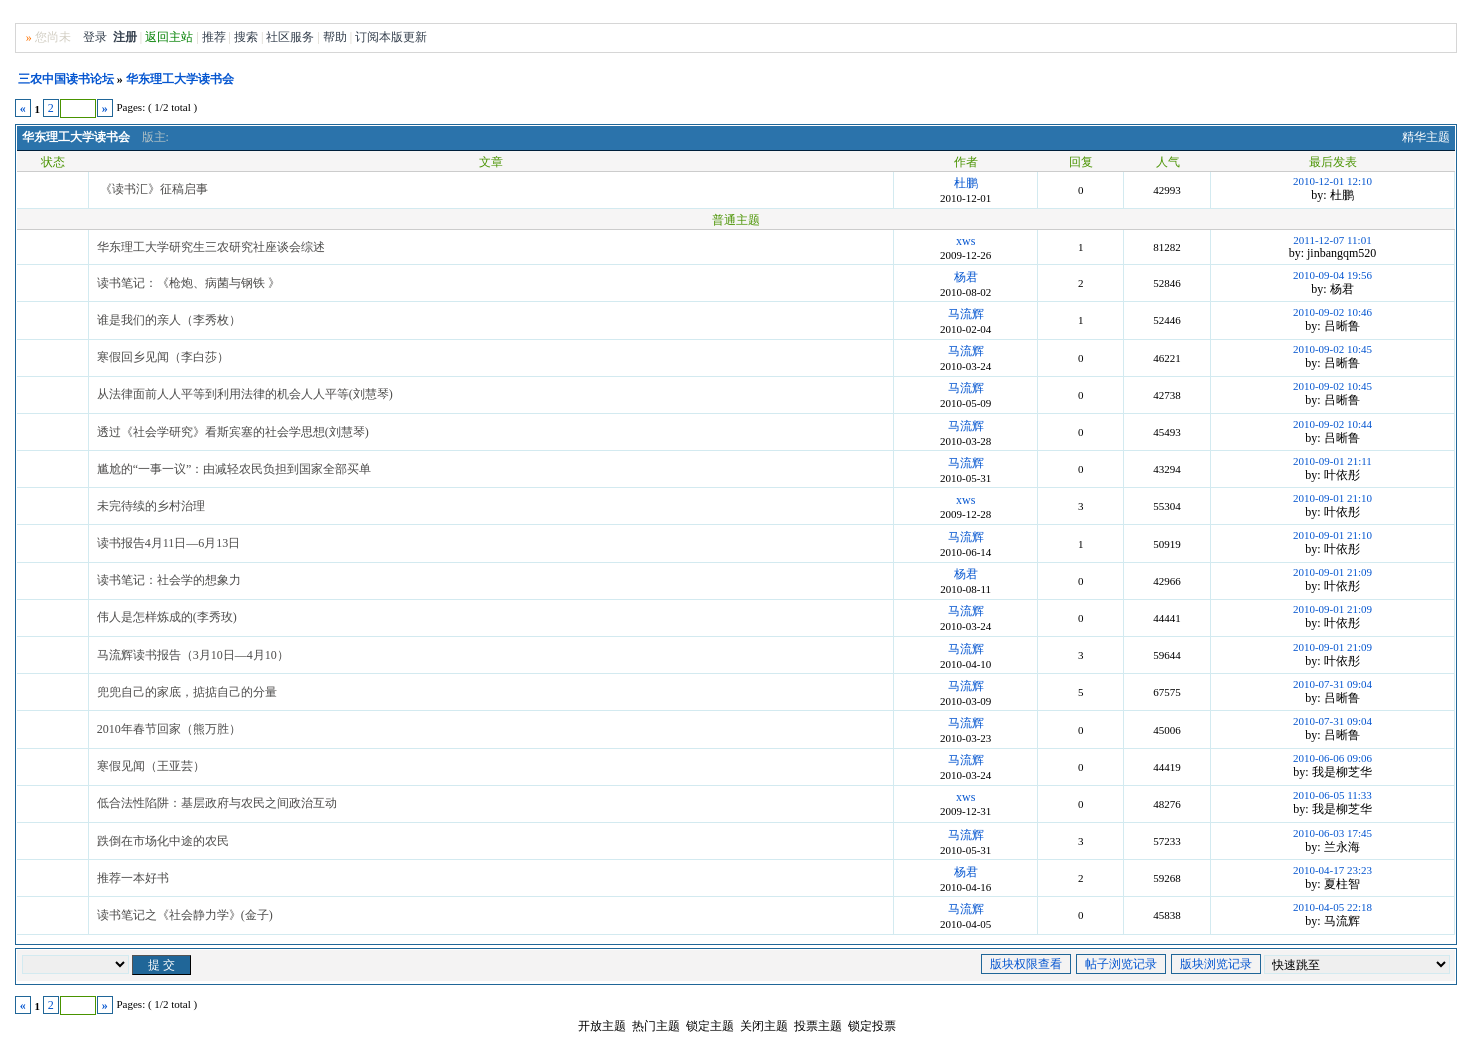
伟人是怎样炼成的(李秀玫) (167, 617)
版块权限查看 (1026, 964)
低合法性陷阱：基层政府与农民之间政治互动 (217, 803)
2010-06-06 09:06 (1332, 758)
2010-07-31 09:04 (1332, 684)
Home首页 (1425, 13)
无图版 (1316, 13)
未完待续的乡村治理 (151, 506)
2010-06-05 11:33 (1332, 795)
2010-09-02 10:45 (1332, 349)
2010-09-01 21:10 (1332, 498)
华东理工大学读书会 (180, 79)
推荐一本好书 (133, 878)
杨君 (966, 277)
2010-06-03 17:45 (1332, 833)
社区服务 (290, 37)
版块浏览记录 (1216, 964)
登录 (95, 37)
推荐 (214, 37)
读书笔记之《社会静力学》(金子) (185, 915)
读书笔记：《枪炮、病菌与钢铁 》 (188, 283)
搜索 (246, 37)
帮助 (335, 37)
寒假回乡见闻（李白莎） (163, 357)
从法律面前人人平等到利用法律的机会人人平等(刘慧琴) (245, 394)
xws (965, 241)
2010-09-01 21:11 (1332, 461)
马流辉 (966, 314)
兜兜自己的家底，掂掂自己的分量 (187, 692)
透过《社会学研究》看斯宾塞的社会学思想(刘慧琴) (233, 432)
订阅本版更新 (391, 37)
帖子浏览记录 (1121, 964)
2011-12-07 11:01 (1332, 240)
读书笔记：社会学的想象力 (169, 580)
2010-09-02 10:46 (1332, 312)
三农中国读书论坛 (66, 79)
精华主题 (1426, 137)
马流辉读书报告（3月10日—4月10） (193, 655)
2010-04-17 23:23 (1332, 870)
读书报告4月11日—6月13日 (169, 543)
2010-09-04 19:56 (1332, 275)
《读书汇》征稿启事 (154, 189)
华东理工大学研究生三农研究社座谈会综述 (211, 247)
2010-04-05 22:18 (1332, 907)
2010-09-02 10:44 (1332, 424)
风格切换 (1367, 13)
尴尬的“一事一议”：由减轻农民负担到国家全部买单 (234, 469)
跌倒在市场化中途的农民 (163, 841)
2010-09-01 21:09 (1332, 572)
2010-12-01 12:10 (1332, 181)
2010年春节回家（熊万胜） (169, 729)
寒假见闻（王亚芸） (151, 766)
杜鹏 (966, 183)
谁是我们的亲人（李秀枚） (169, 320)
